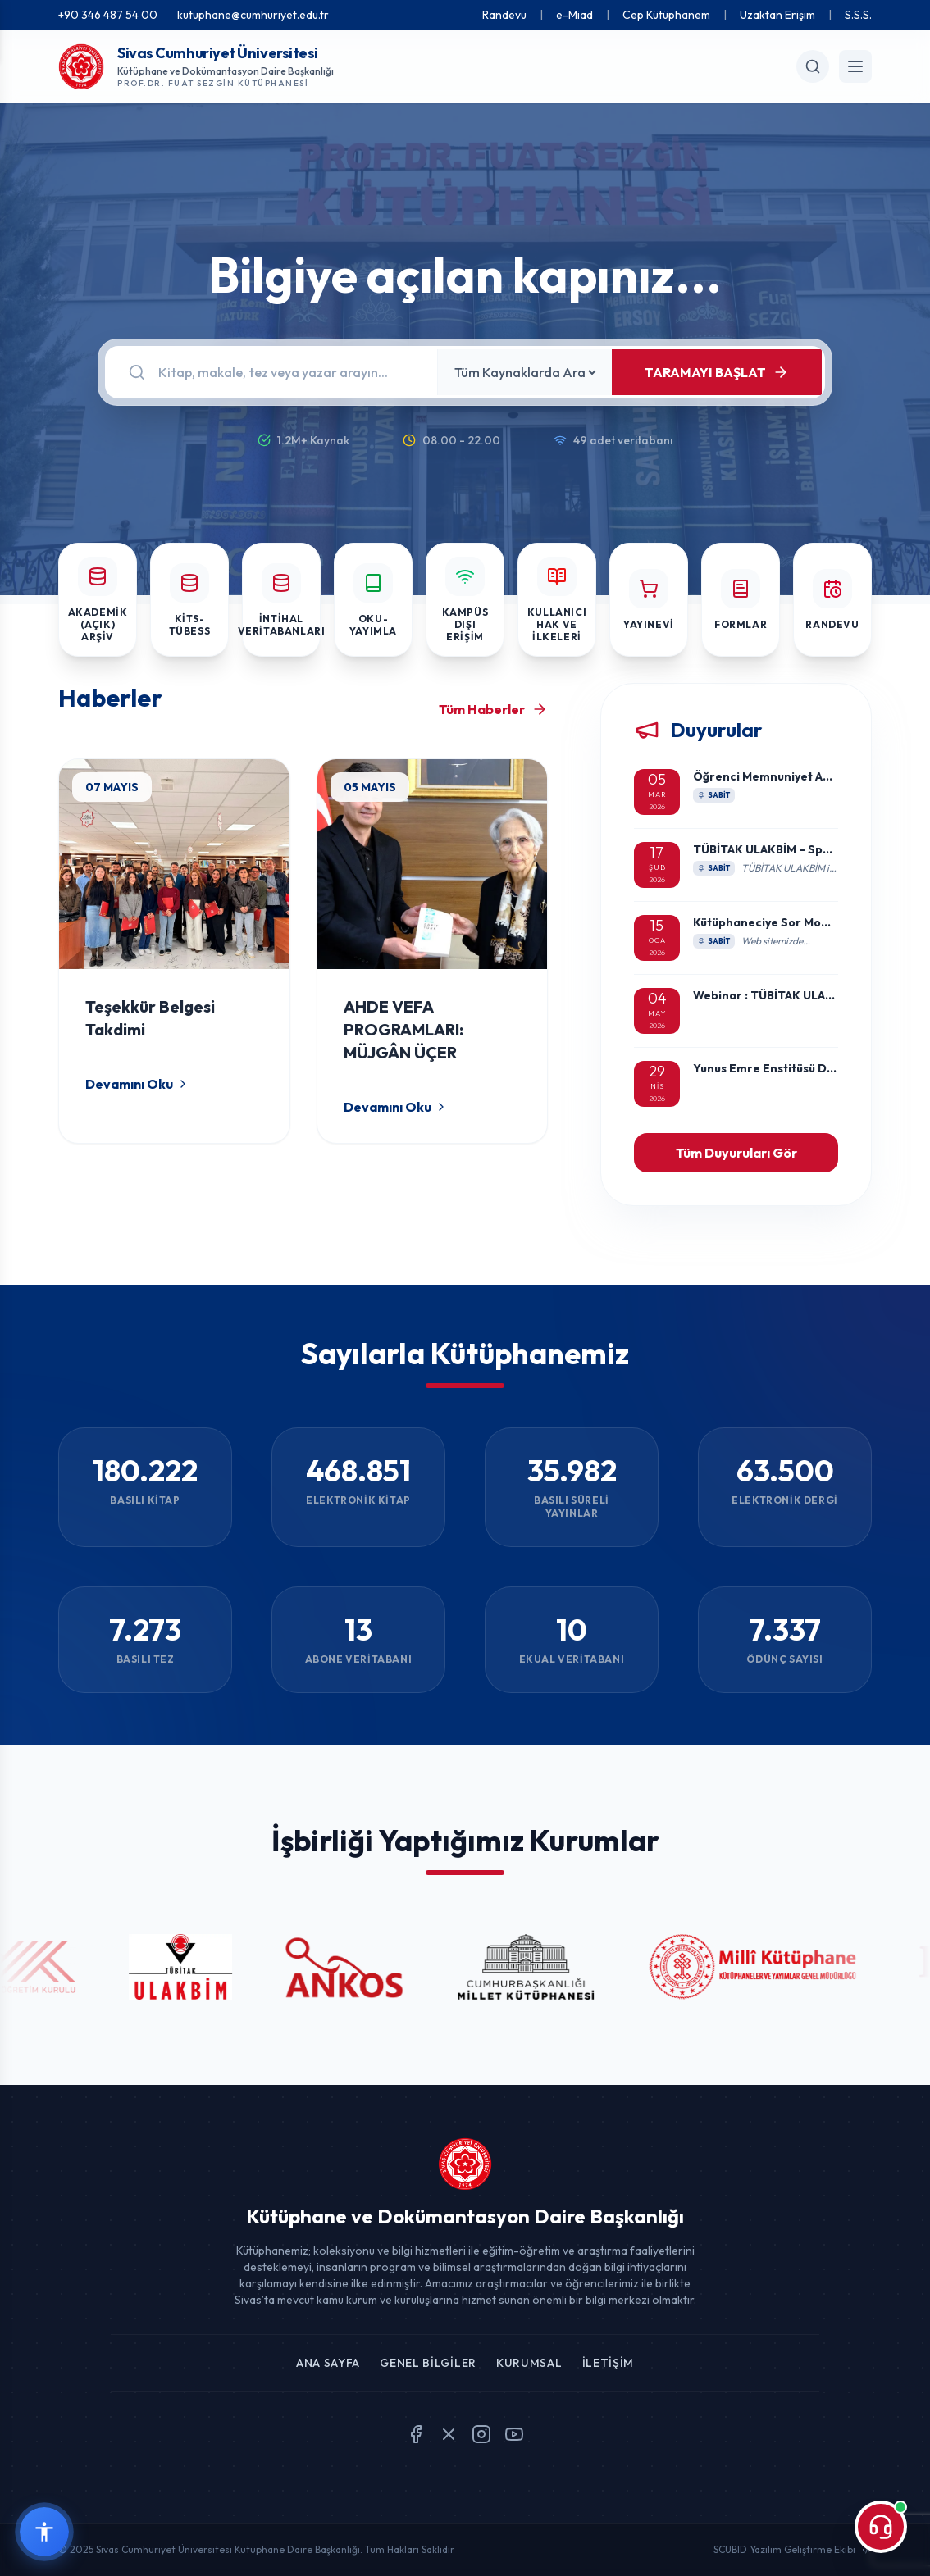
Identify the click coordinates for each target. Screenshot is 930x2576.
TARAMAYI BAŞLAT (717, 372)
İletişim (608, 2362)
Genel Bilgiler (428, 2362)
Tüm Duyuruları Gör (736, 1153)
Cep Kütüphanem (666, 14)
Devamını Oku (137, 1084)
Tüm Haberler (493, 709)
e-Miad (574, 14)
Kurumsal (529, 2362)
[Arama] (287, 372)
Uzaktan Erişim (777, 14)
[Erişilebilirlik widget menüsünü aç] (44, 2531)
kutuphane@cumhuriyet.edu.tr (253, 14)
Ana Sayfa (328, 2362)
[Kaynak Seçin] (525, 372)
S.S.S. (858, 14)
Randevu (504, 14)
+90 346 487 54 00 (107, 14)
